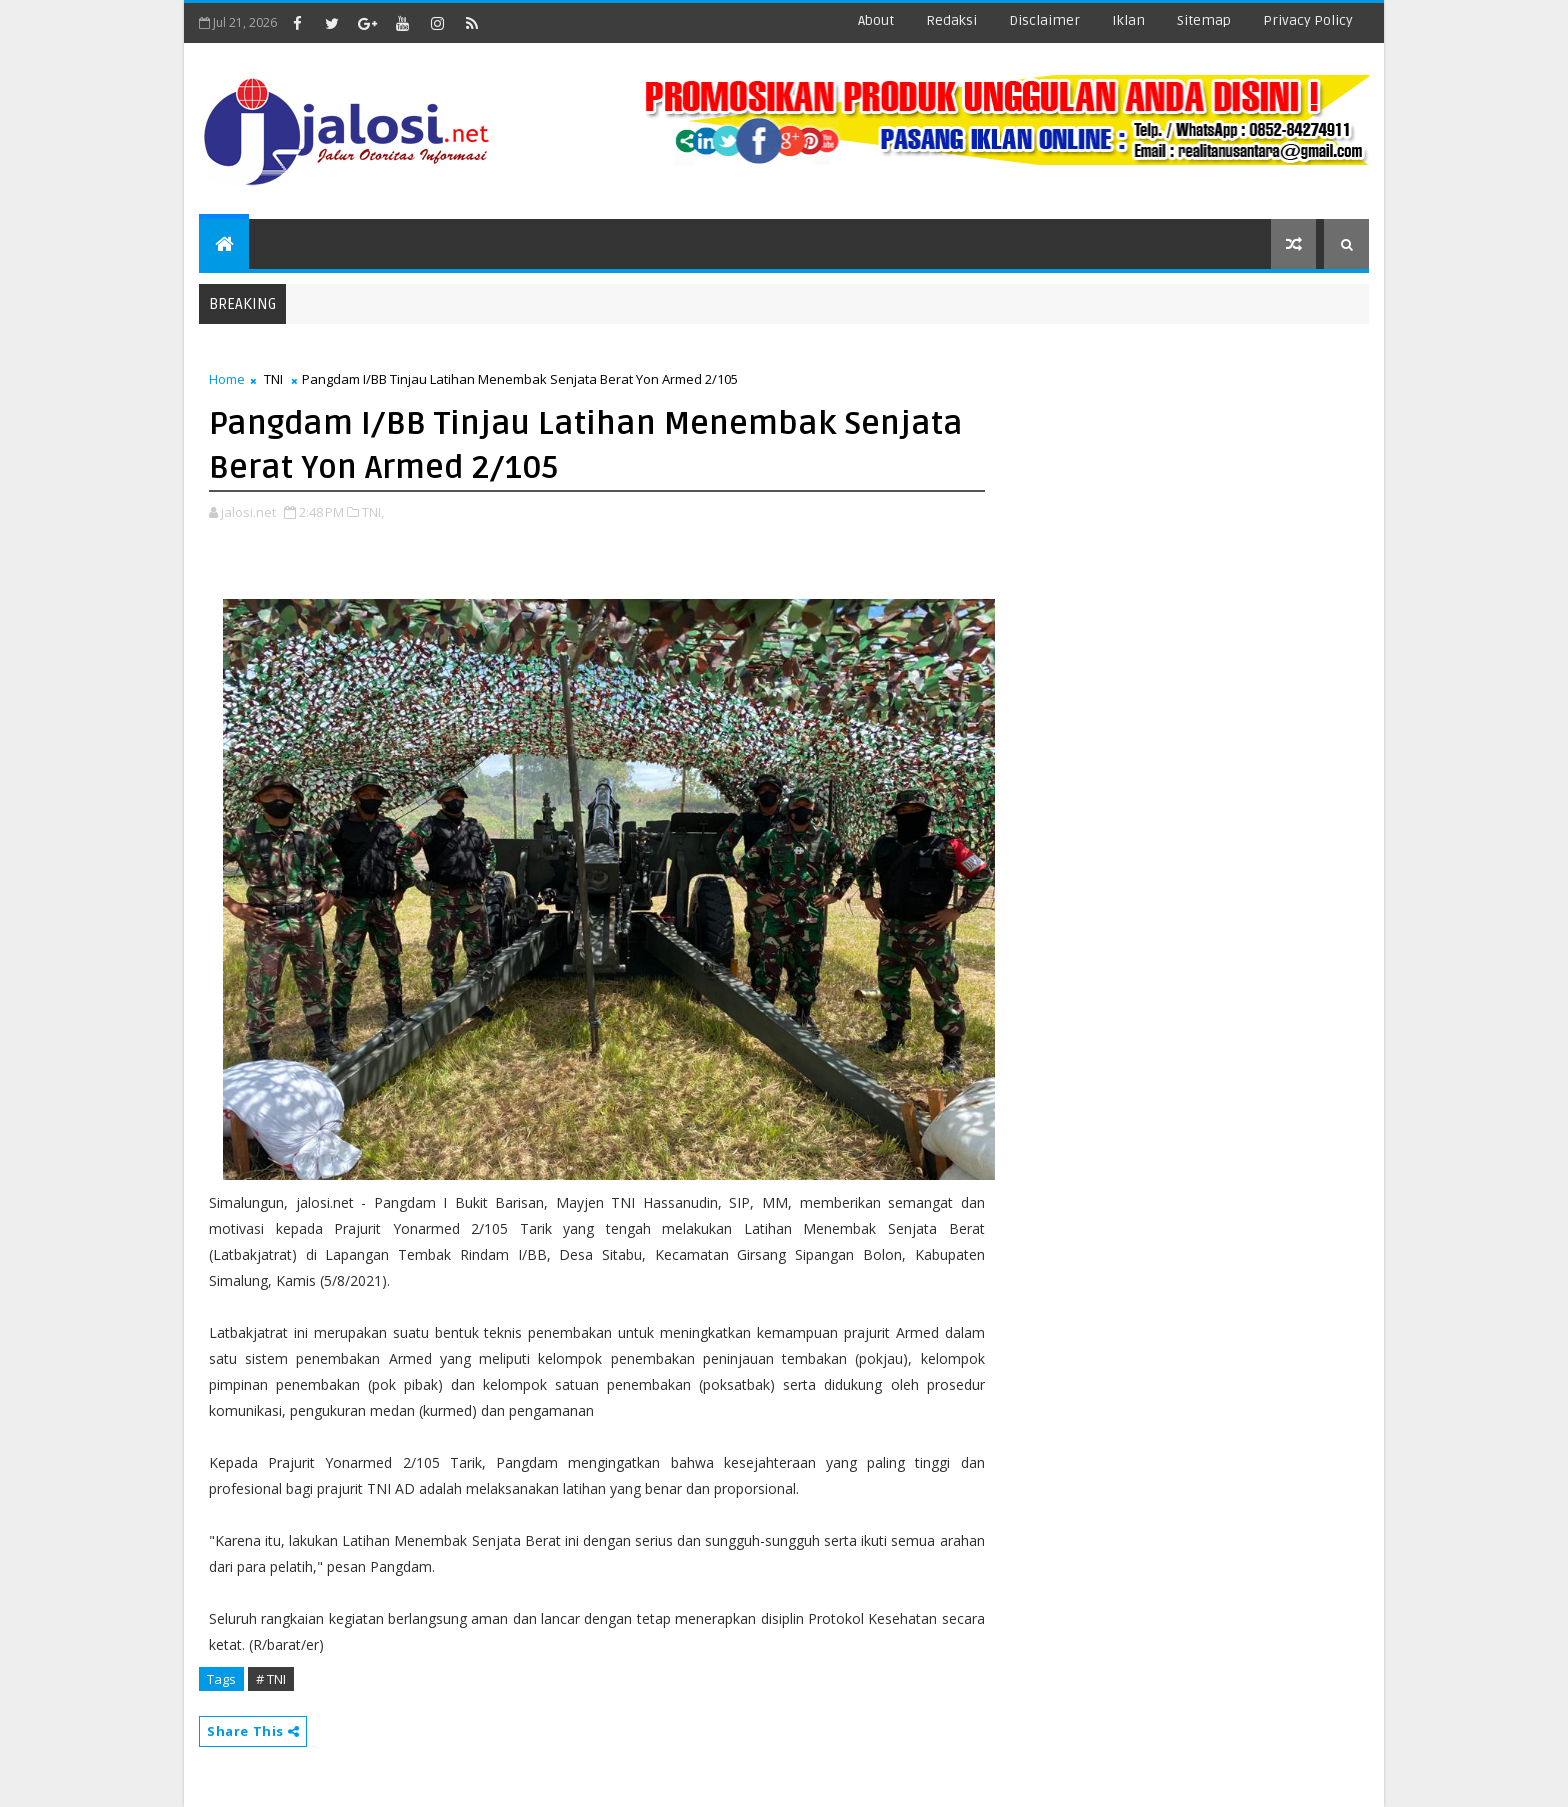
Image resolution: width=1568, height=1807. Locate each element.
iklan (1128, 20)
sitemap (1204, 20)
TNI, (373, 512)
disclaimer (1044, 20)
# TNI (271, 1679)
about (876, 20)
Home (227, 379)
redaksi (951, 20)
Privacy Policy (1308, 20)
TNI (273, 379)
